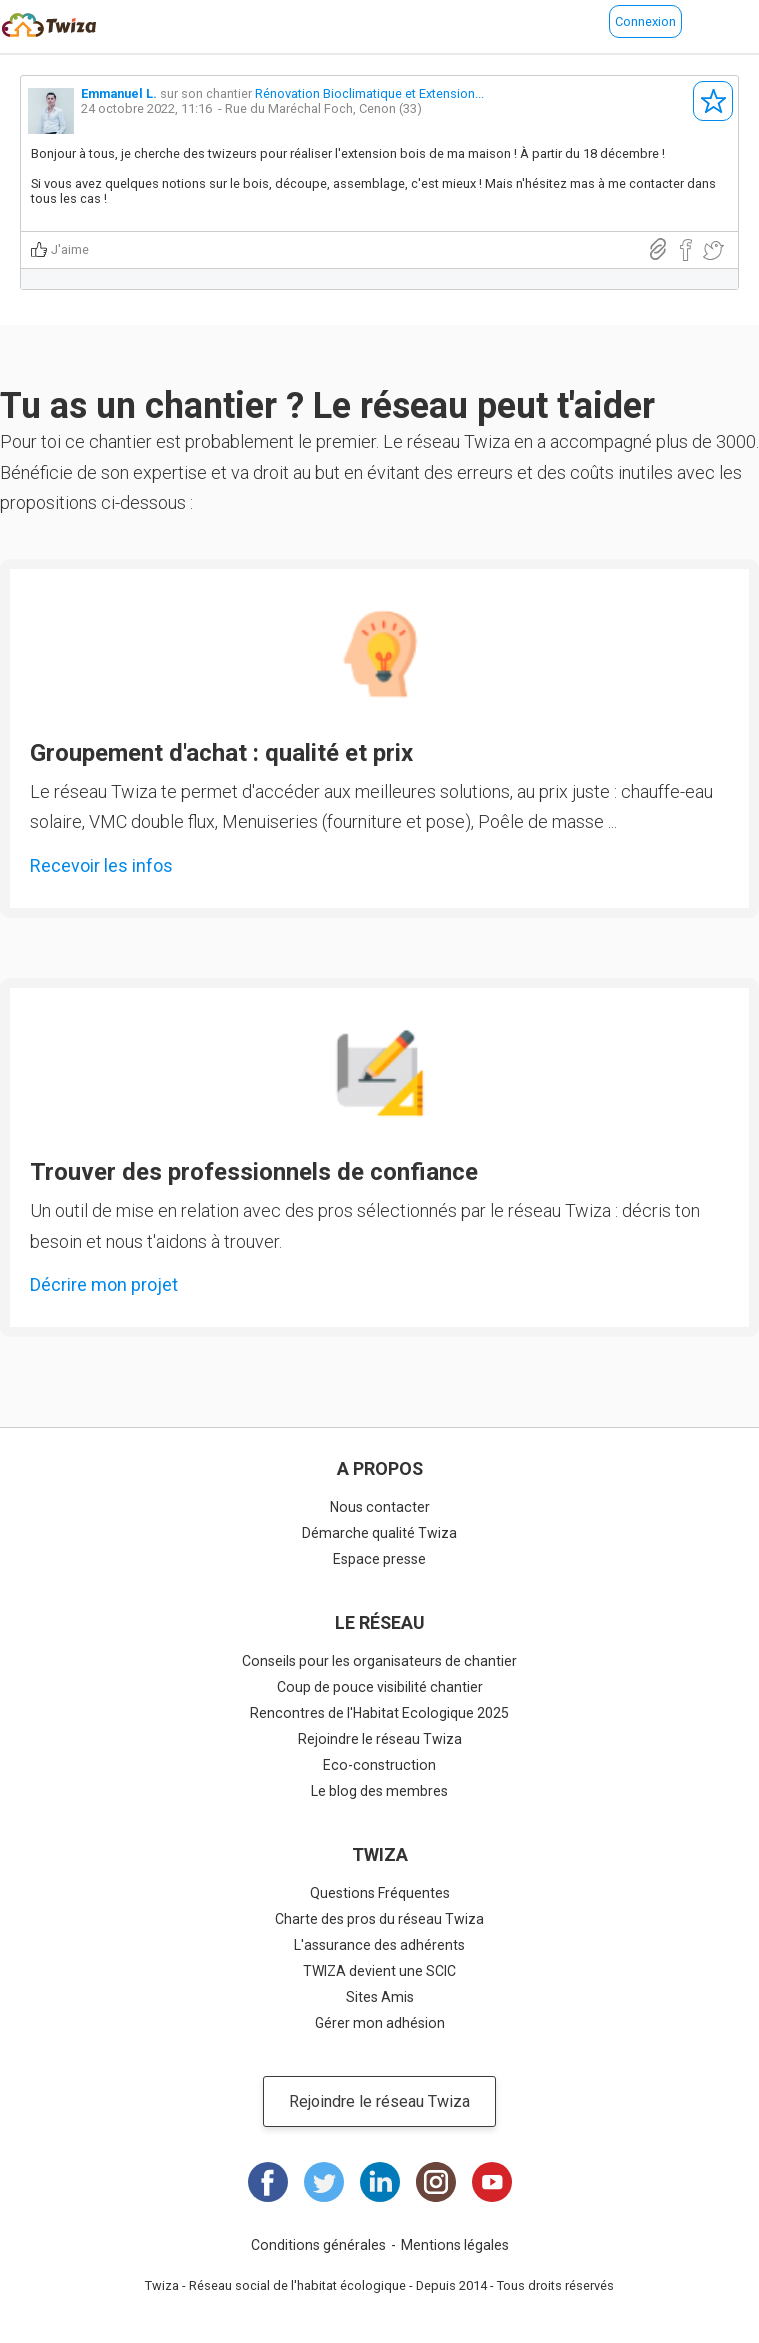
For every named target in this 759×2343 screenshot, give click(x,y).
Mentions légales (455, 2245)
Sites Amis (380, 1997)
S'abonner (713, 101)
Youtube (492, 2182)
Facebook (268, 2182)
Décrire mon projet (104, 1284)
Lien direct (658, 249)
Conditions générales (318, 2245)
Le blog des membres (379, 1791)
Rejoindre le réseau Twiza (380, 1739)
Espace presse (379, 1559)
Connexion (645, 21)
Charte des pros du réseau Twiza (379, 1919)
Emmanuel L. (119, 93)
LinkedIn (380, 2182)
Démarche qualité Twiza (379, 1533)
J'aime (70, 249)
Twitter (324, 2182)
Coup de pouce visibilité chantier (380, 1687)
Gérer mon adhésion (380, 2023)
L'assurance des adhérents (379, 1945)
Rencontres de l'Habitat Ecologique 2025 (379, 1713)
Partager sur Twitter (713, 250)
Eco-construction (379, 1765)
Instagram (436, 2182)
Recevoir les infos (101, 865)
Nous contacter (380, 1507)
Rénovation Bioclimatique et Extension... (369, 93)
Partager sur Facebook (685, 250)
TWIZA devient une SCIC (379, 1971)
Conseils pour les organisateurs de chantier (379, 1661)
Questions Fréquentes (380, 1893)
